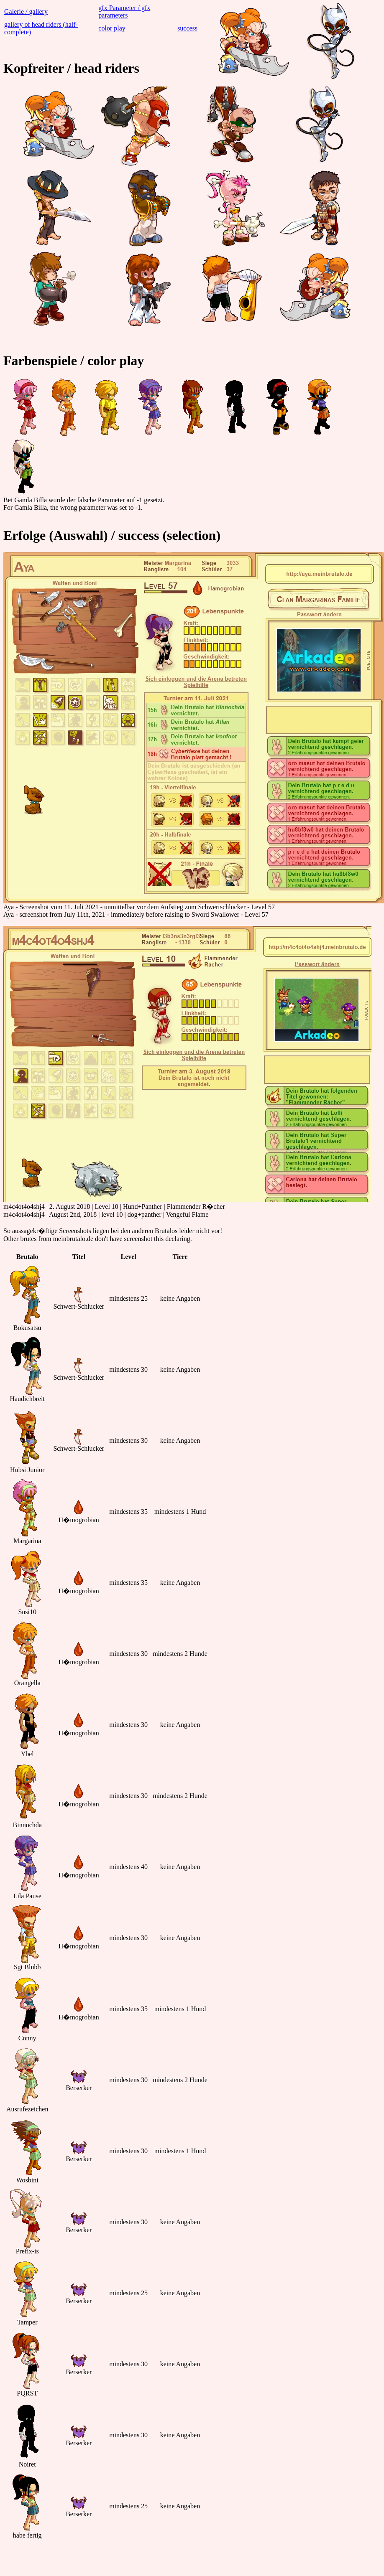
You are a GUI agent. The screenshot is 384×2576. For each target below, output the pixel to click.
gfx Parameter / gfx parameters (124, 11)
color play (111, 28)
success (187, 28)
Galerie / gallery (26, 11)
